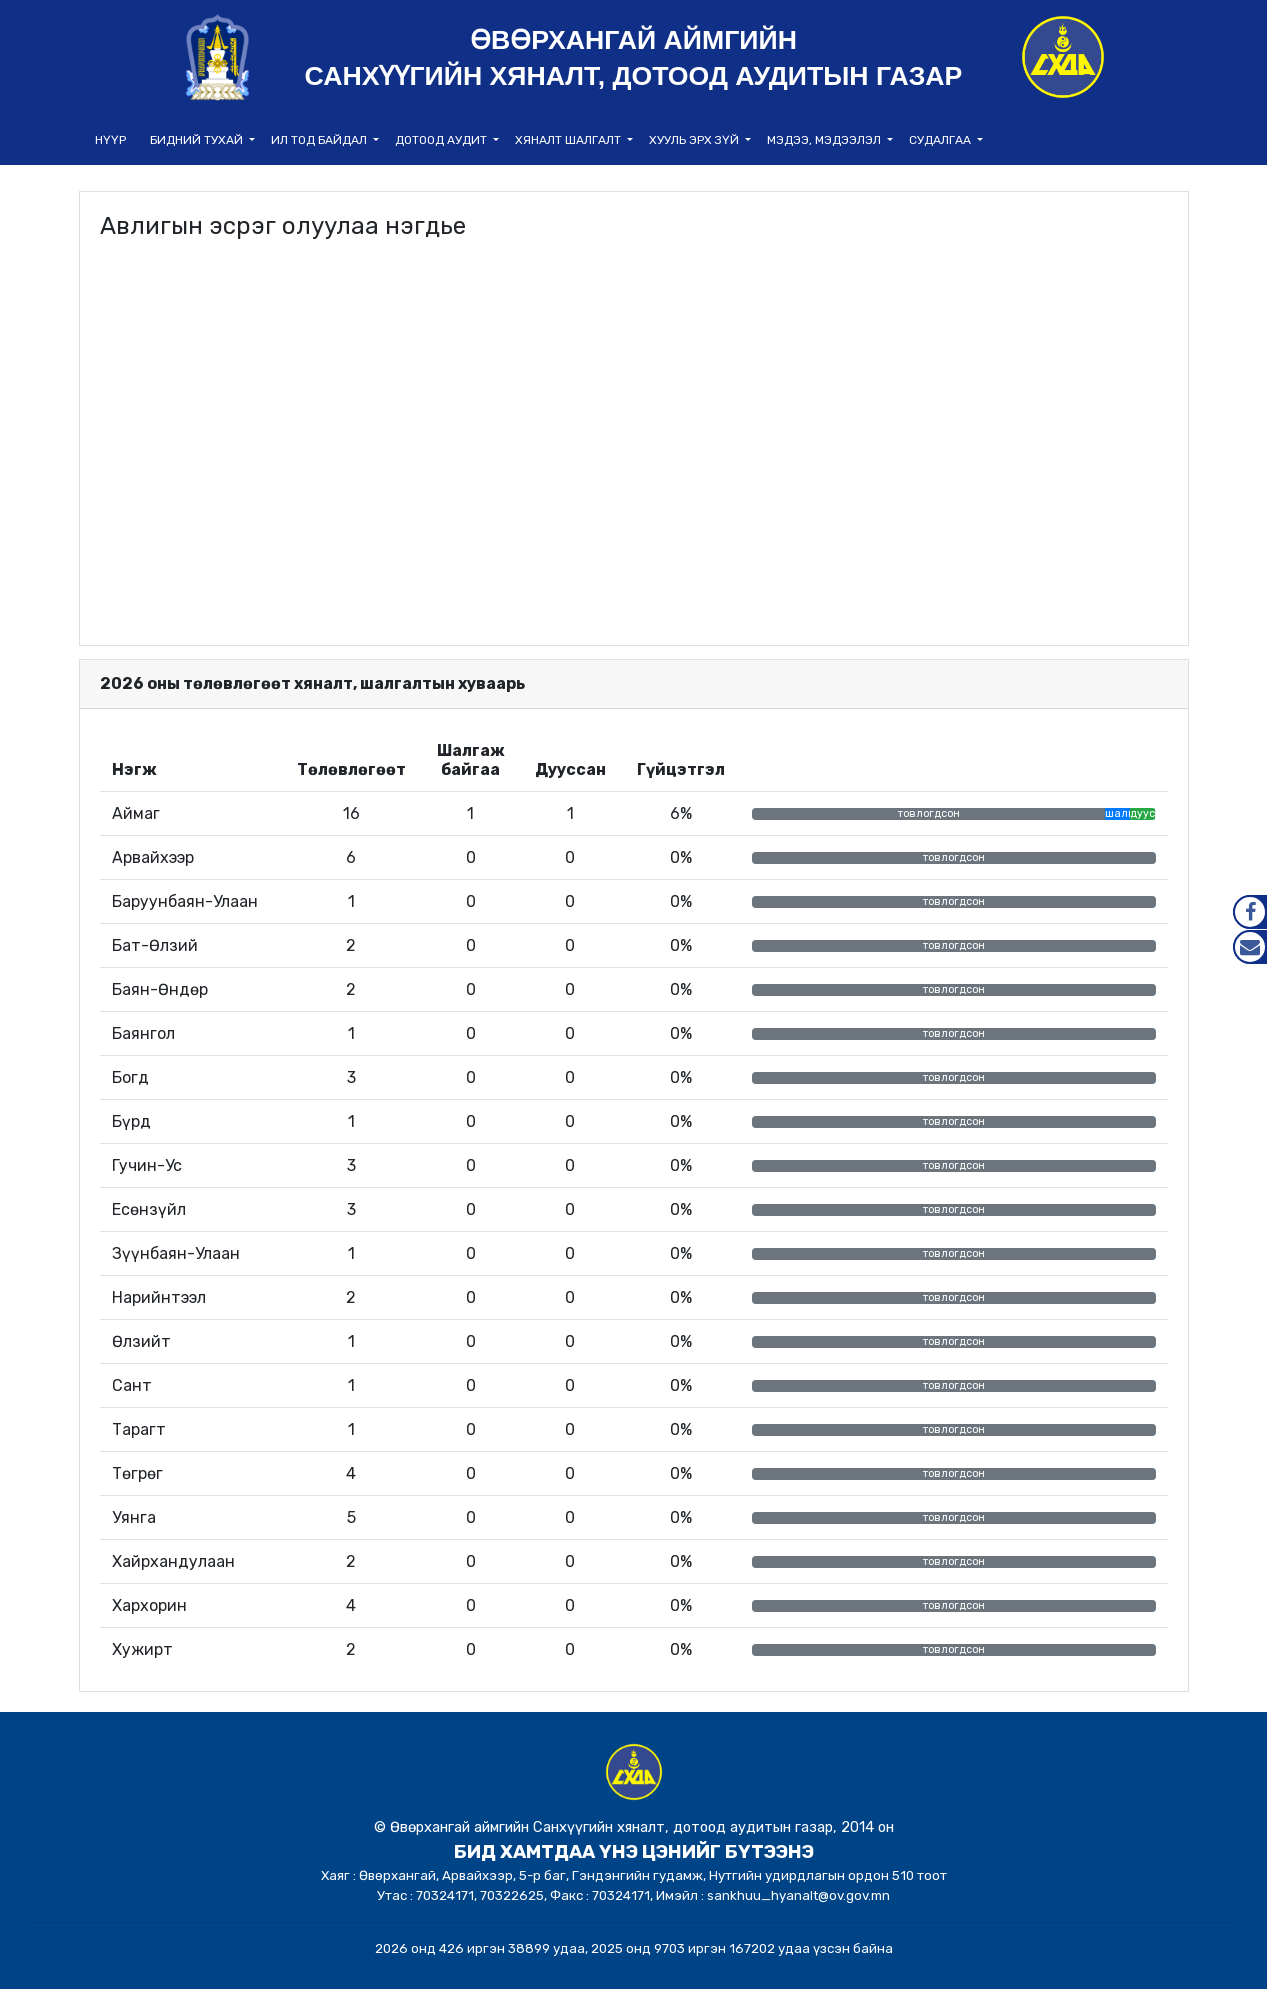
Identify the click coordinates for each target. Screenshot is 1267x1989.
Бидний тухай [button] (198, 140)
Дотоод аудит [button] (442, 140)
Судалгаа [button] (941, 140)
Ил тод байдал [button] (320, 140)
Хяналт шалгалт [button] (569, 140)
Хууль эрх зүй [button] (695, 140)
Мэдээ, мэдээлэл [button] (825, 140)
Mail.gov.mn (1250, 947)
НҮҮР (110, 140)
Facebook (1250, 912)
